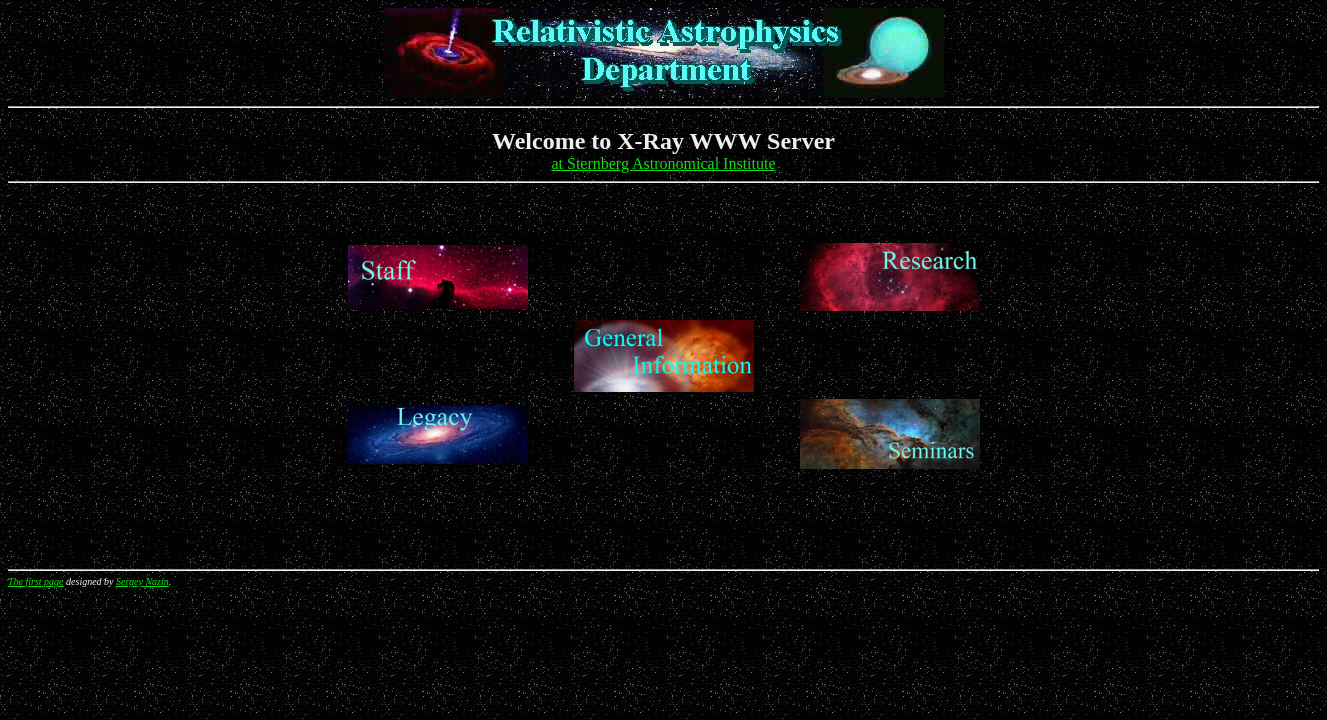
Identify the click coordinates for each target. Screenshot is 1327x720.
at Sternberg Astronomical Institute (663, 163)
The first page (36, 581)
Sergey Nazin (142, 581)
